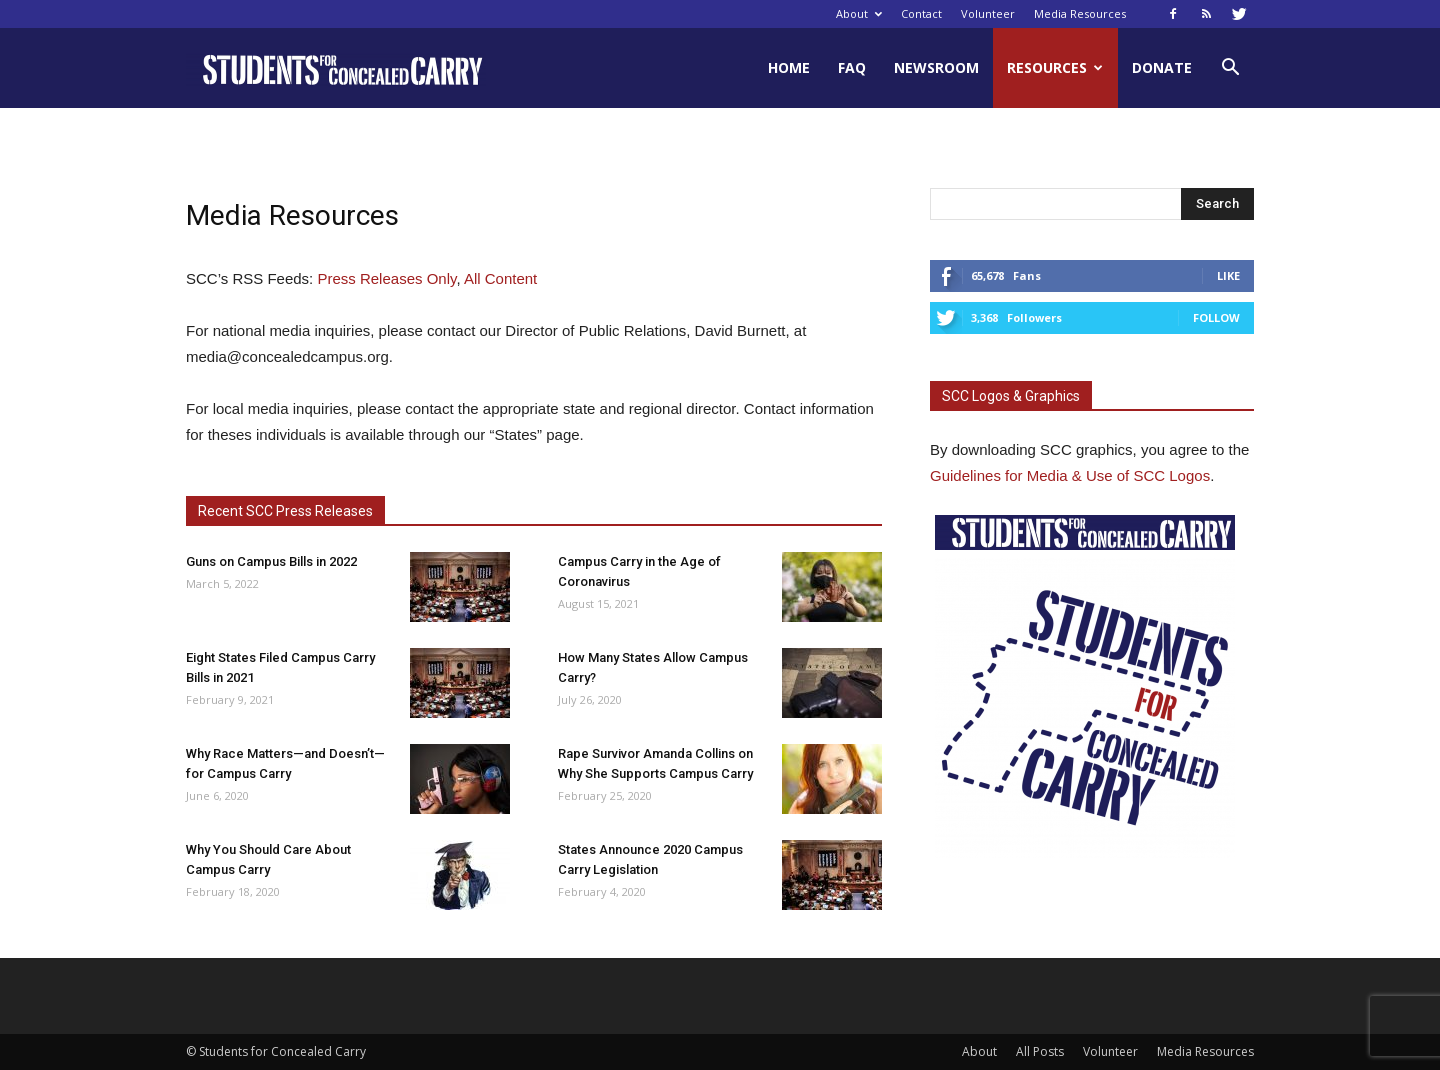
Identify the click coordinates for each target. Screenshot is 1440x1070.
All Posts (1040, 1051)
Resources (1055, 67)
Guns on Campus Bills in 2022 (271, 561)
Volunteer (988, 13)
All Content (500, 278)
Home (789, 67)
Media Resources (1080, 13)
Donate (1162, 67)
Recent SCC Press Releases (285, 511)
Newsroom (936, 67)
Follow (1216, 317)
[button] (1230, 69)
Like (1228, 275)
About (859, 13)
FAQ (852, 67)
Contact (921, 13)
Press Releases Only (386, 278)
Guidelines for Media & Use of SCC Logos (1070, 475)
